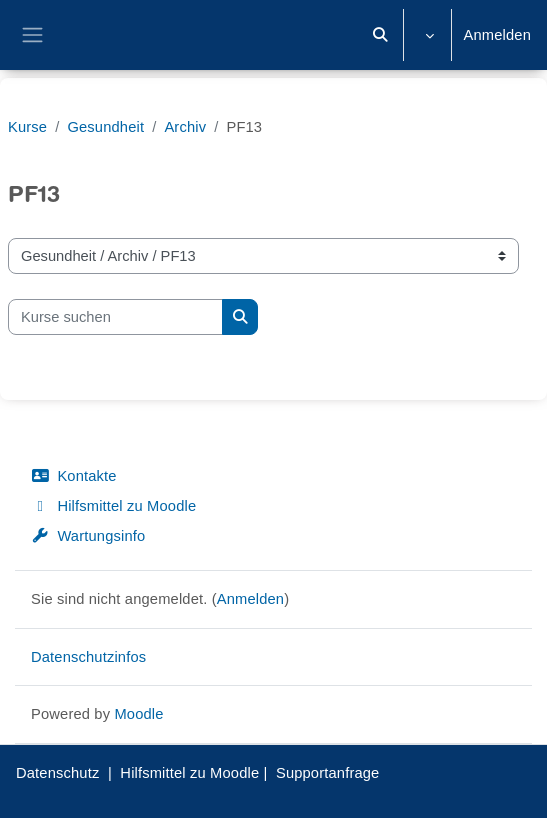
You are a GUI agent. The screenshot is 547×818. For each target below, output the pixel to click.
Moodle (138, 714)
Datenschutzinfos (88, 657)
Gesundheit (105, 127)
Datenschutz (57, 773)
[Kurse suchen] (115, 317)
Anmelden (497, 35)
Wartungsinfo (88, 536)
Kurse (27, 127)
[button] (380, 35)
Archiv (185, 127)
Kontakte (74, 476)
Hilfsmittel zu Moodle (113, 506)
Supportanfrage (328, 773)
